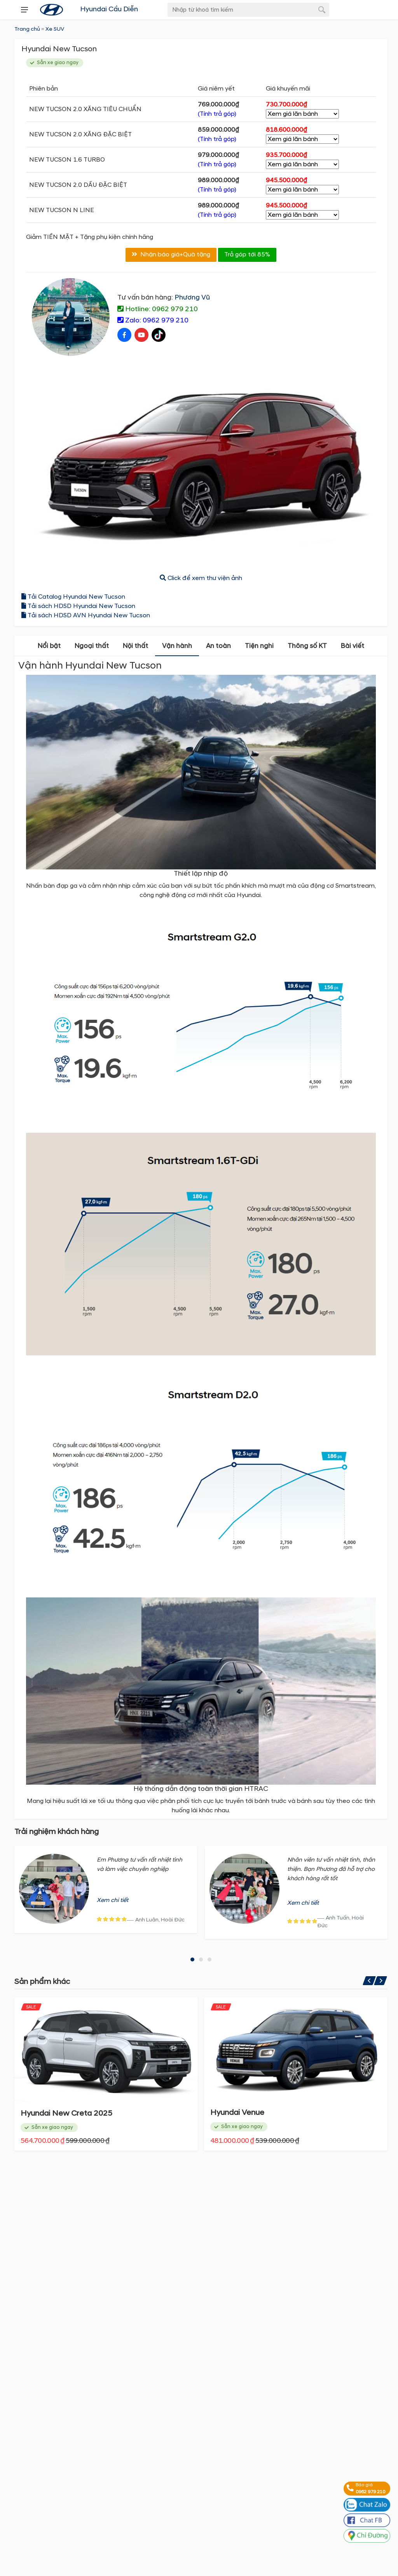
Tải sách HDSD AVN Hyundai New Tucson (85, 616)
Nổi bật (49, 647)
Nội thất (135, 647)
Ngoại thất (92, 647)
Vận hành (177, 647)
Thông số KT (307, 647)
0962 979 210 (370, 2492)
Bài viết (352, 647)
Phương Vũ (192, 298)
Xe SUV (54, 29)
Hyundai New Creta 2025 (256, 2114)
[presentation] (24, 9)
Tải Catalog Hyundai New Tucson (73, 598)
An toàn (218, 647)
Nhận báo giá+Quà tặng (171, 256)
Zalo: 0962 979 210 (153, 321)
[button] (192, 1960)
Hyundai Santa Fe (53, 2113)
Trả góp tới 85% (247, 256)
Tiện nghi (259, 647)
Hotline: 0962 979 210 (157, 309)
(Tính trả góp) (217, 114)
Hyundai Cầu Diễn (109, 9)
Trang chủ (27, 29)
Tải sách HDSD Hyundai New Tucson (78, 607)
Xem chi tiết (112, 1901)
